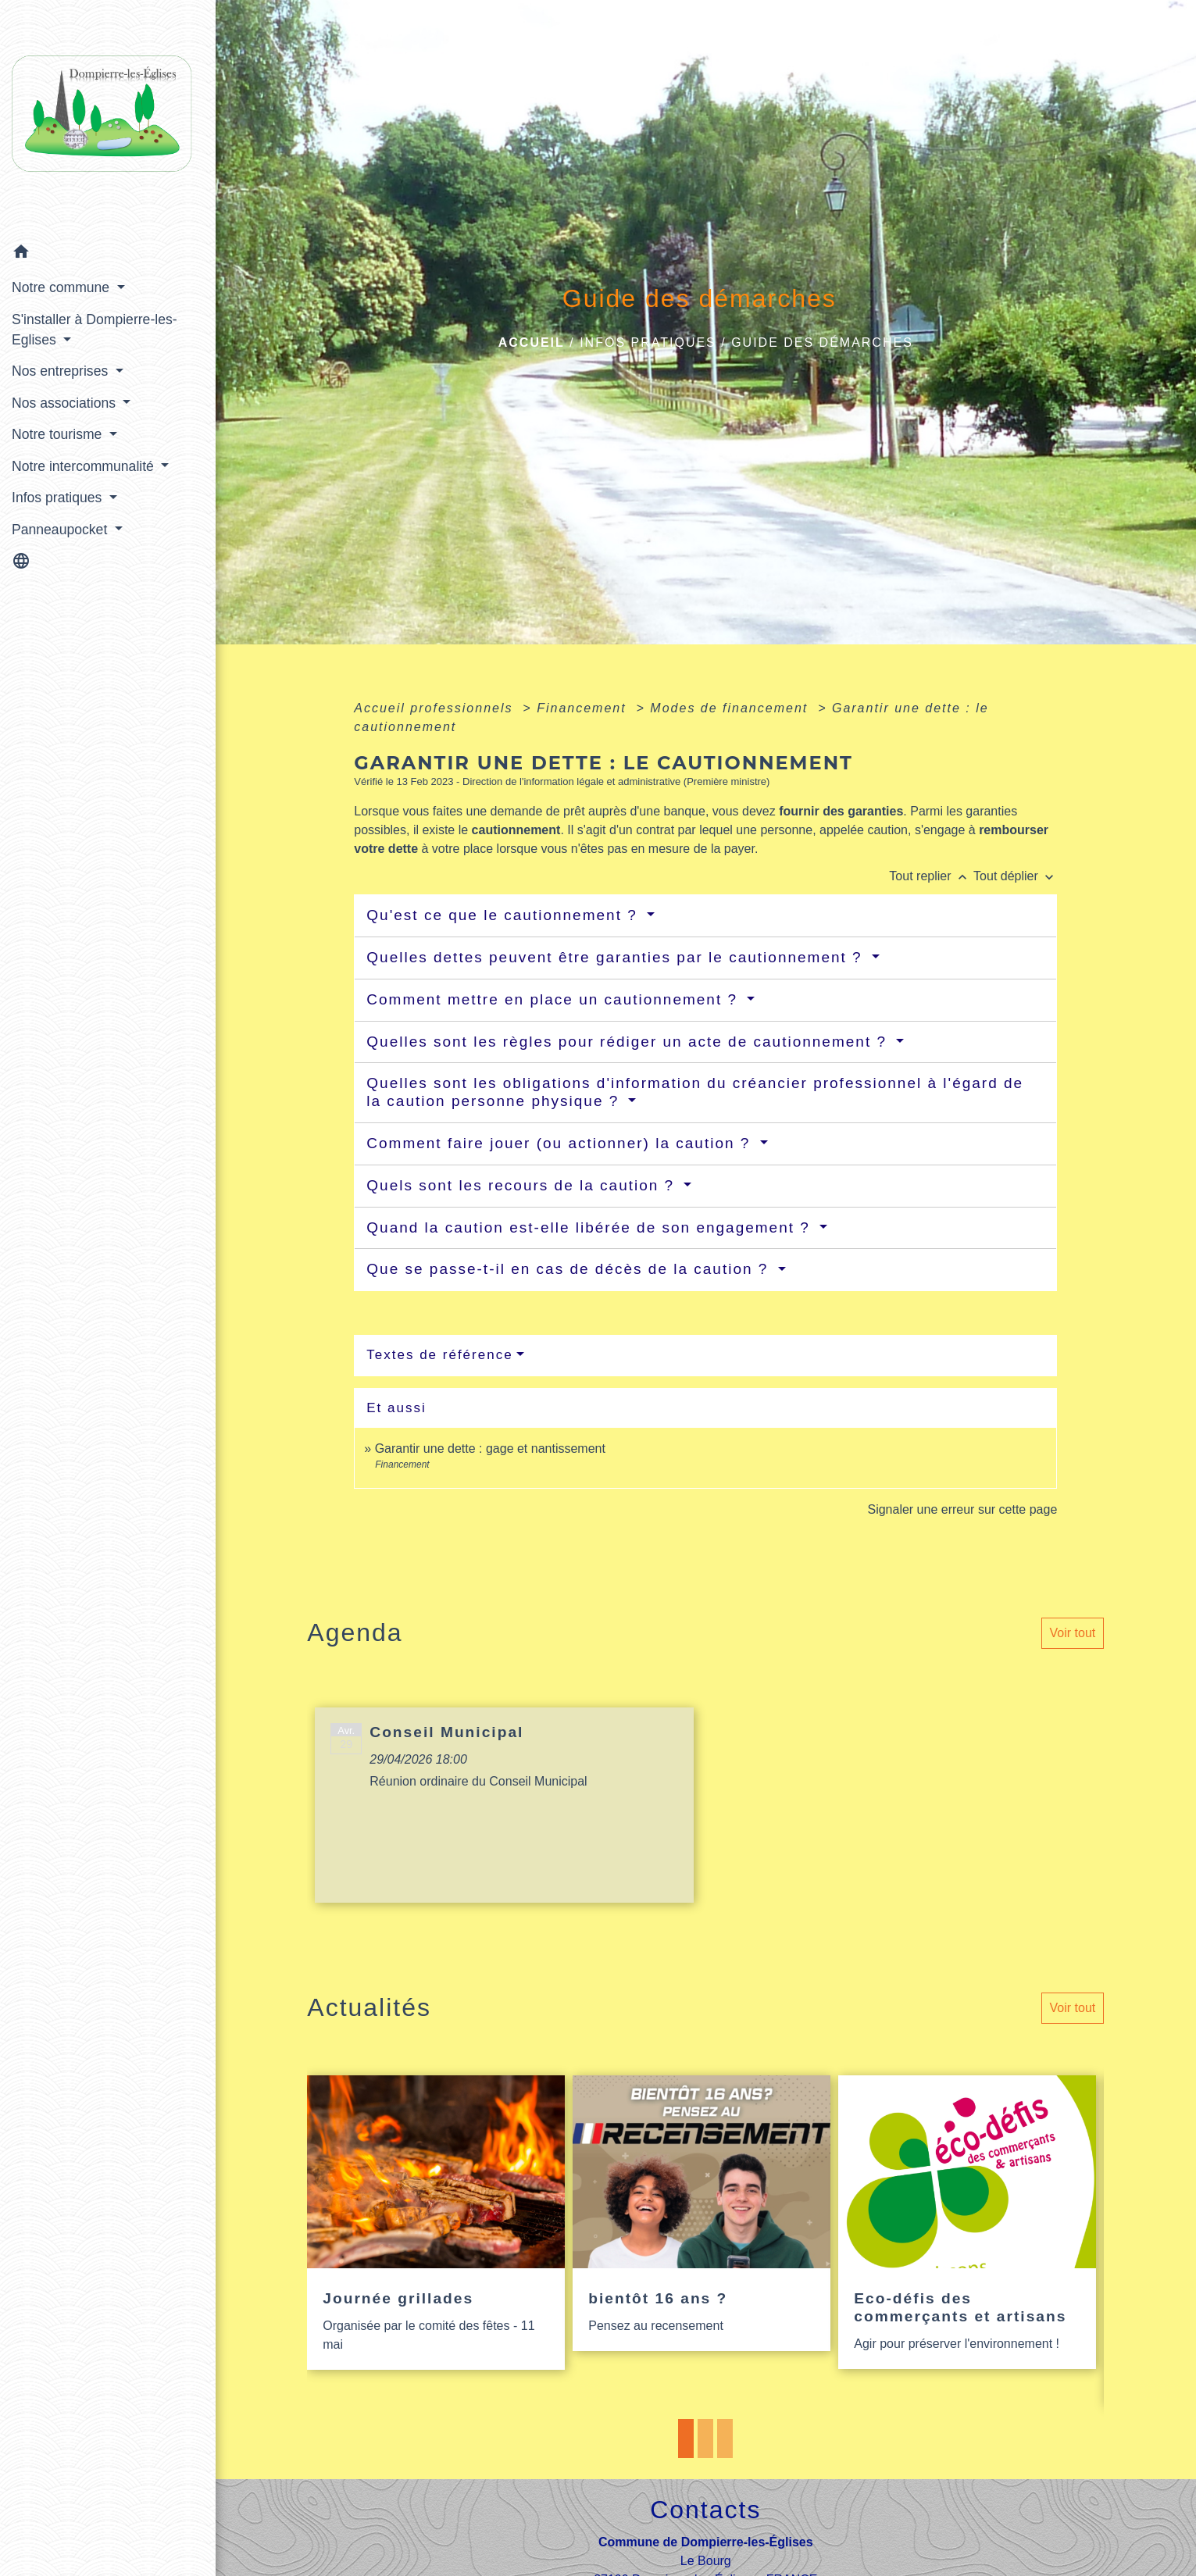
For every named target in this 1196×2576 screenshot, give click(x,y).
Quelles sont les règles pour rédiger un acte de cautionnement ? (629, 1041)
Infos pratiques (648, 342)
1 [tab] (686, 2438)
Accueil (531, 342)
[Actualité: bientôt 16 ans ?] (701, 2213)
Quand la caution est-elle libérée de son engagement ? (591, 1227)
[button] (108, 254)
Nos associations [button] (66, 403)
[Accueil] (108, 118)
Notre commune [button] (62, 287)
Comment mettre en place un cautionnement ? (554, 999)
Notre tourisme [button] (58, 434)
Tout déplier (1015, 876)
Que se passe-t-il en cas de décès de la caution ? (569, 1269)
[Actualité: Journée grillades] (436, 2223)
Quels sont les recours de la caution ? (523, 1185)
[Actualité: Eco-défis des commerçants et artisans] (967, 2222)
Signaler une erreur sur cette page (962, 1509)
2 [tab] (705, 2438)
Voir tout (1073, 1632)
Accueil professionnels (436, 708)
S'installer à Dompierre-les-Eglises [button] (94, 330)
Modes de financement (731, 708)
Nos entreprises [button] (62, 371)
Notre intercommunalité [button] (85, 466)
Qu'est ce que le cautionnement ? (504, 915)
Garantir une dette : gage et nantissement (490, 1448)
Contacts (705, 2510)
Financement (584, 708)
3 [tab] (725, 2438)
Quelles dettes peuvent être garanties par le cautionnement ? (617, 957)
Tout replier (931, 876)
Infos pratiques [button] (58, 497)
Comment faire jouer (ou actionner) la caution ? (560, 1143)
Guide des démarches (822, 342)
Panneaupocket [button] (61, 529)
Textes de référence (439, 1354)
